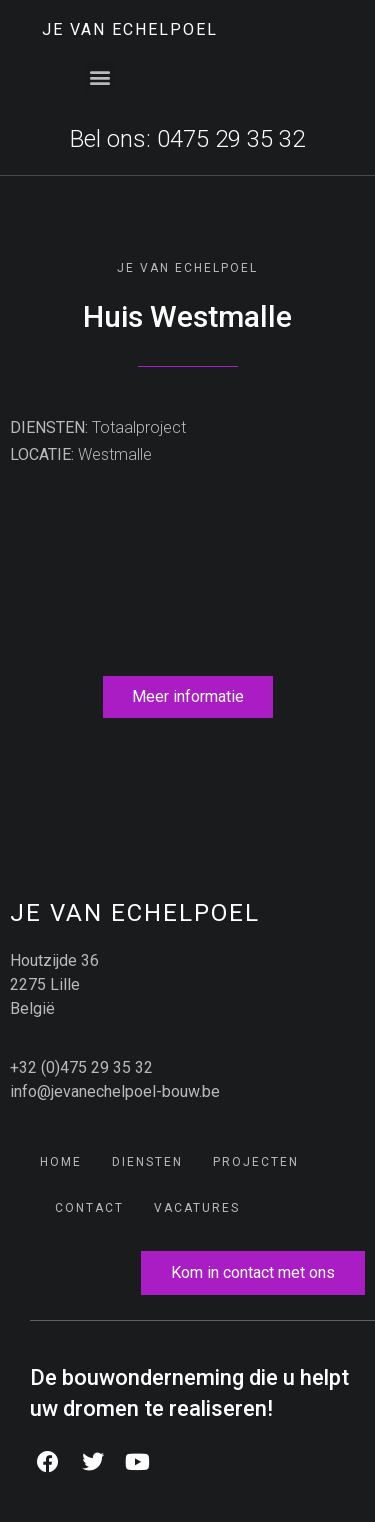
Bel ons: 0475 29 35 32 (187, 139)
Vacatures (197, 1208)
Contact (89, 1208)
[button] (100, 77)
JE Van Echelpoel (130, 29)
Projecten (256, 1162)
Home (61, 1162)
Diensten (147, 1162)
